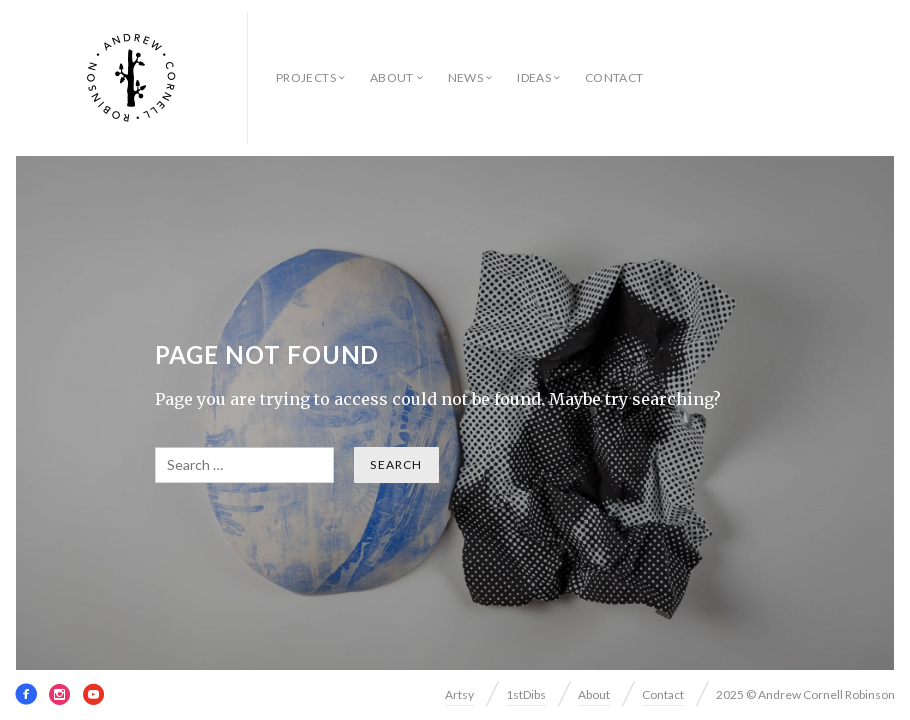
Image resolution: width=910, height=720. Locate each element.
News (465, 77)
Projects (306, 77)
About (392, 77)
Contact (614, 77)
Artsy (459, 694)
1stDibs (526, 694)
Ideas (534, 77)
